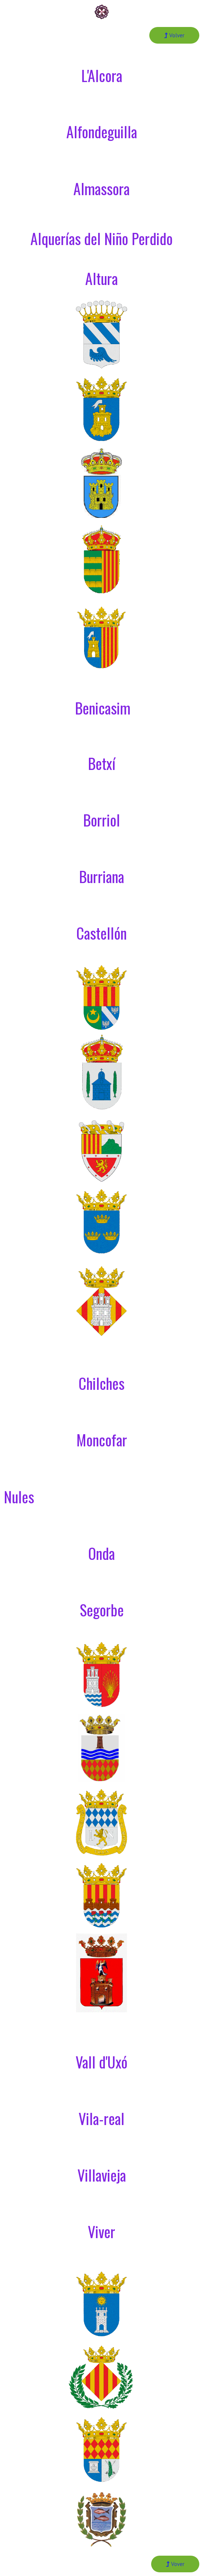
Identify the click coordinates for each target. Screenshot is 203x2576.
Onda (101, 1553)
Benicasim (102, 708)
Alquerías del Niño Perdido (101, 238)
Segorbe (102, 1610)
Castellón (101, 933)
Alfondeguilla (101, 132)
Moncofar (101, 1440)
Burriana (101, 876)
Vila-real (101, 2118)
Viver (101, 2231)
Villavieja (101, 2175)
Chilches (101, 1383)
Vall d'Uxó (101, 2062)
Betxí (102, 763)
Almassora (101, 188)
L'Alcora (101, 75)
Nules (19, 1497)
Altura (101, 278)
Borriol (101, 820)
